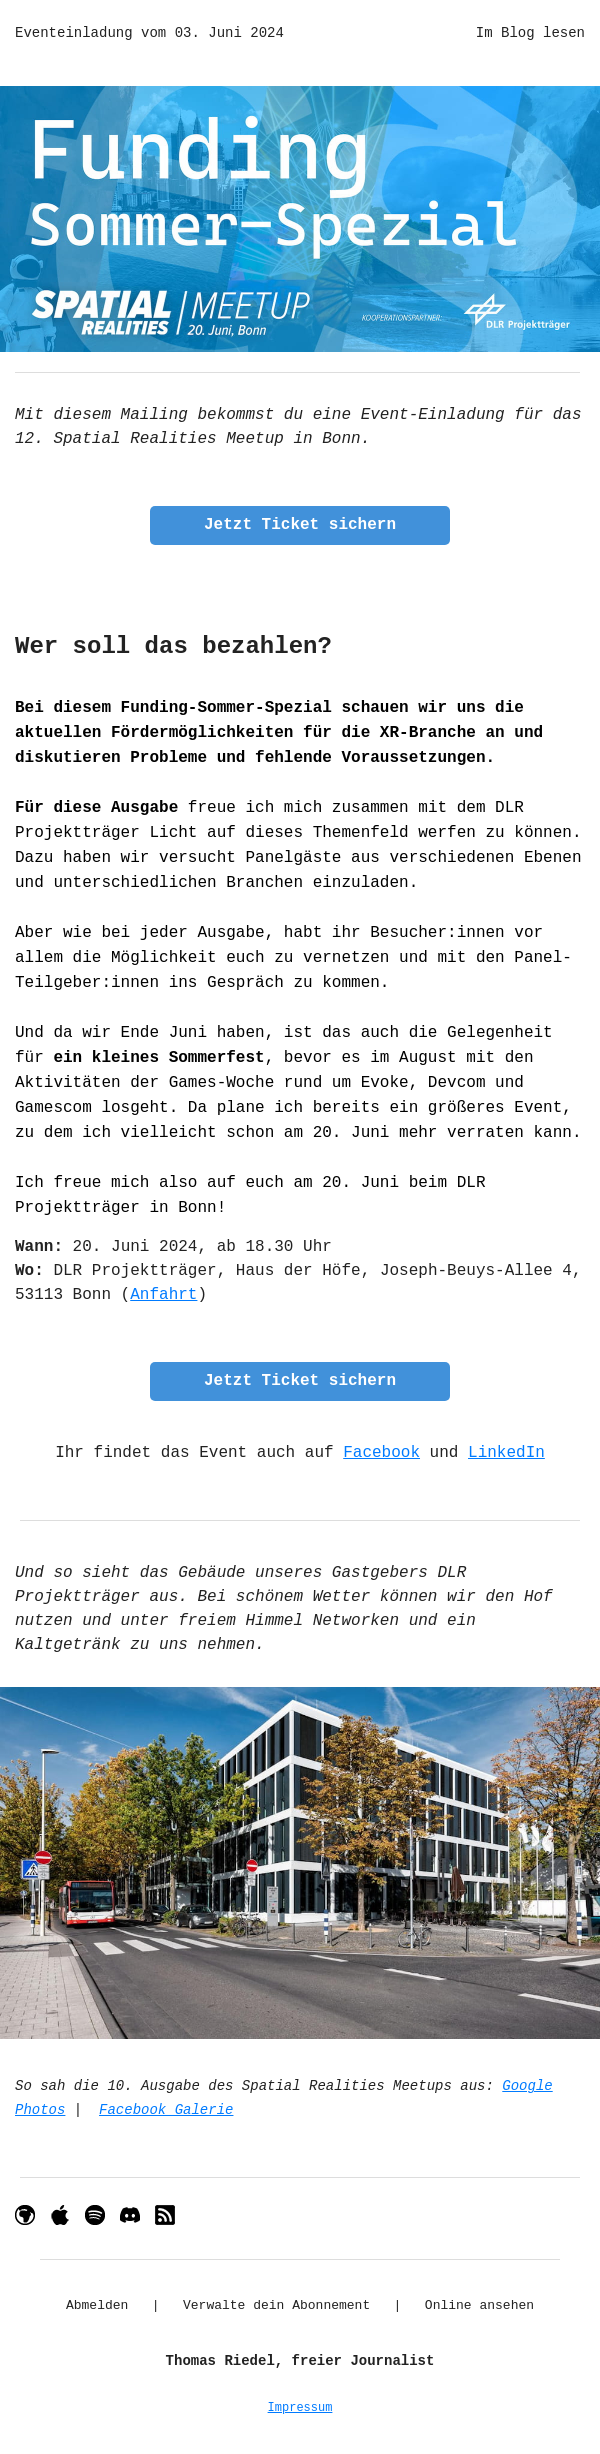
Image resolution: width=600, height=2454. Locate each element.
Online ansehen (479, 2305)
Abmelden (97, 2305)
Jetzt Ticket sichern (300, 525)
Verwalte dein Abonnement (276, 2305)
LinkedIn (506, 1453)
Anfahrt (163, 1295)
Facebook (381, 1453)
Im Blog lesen (530, 33)
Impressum (300, 2408)
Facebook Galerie (166, 2110)
